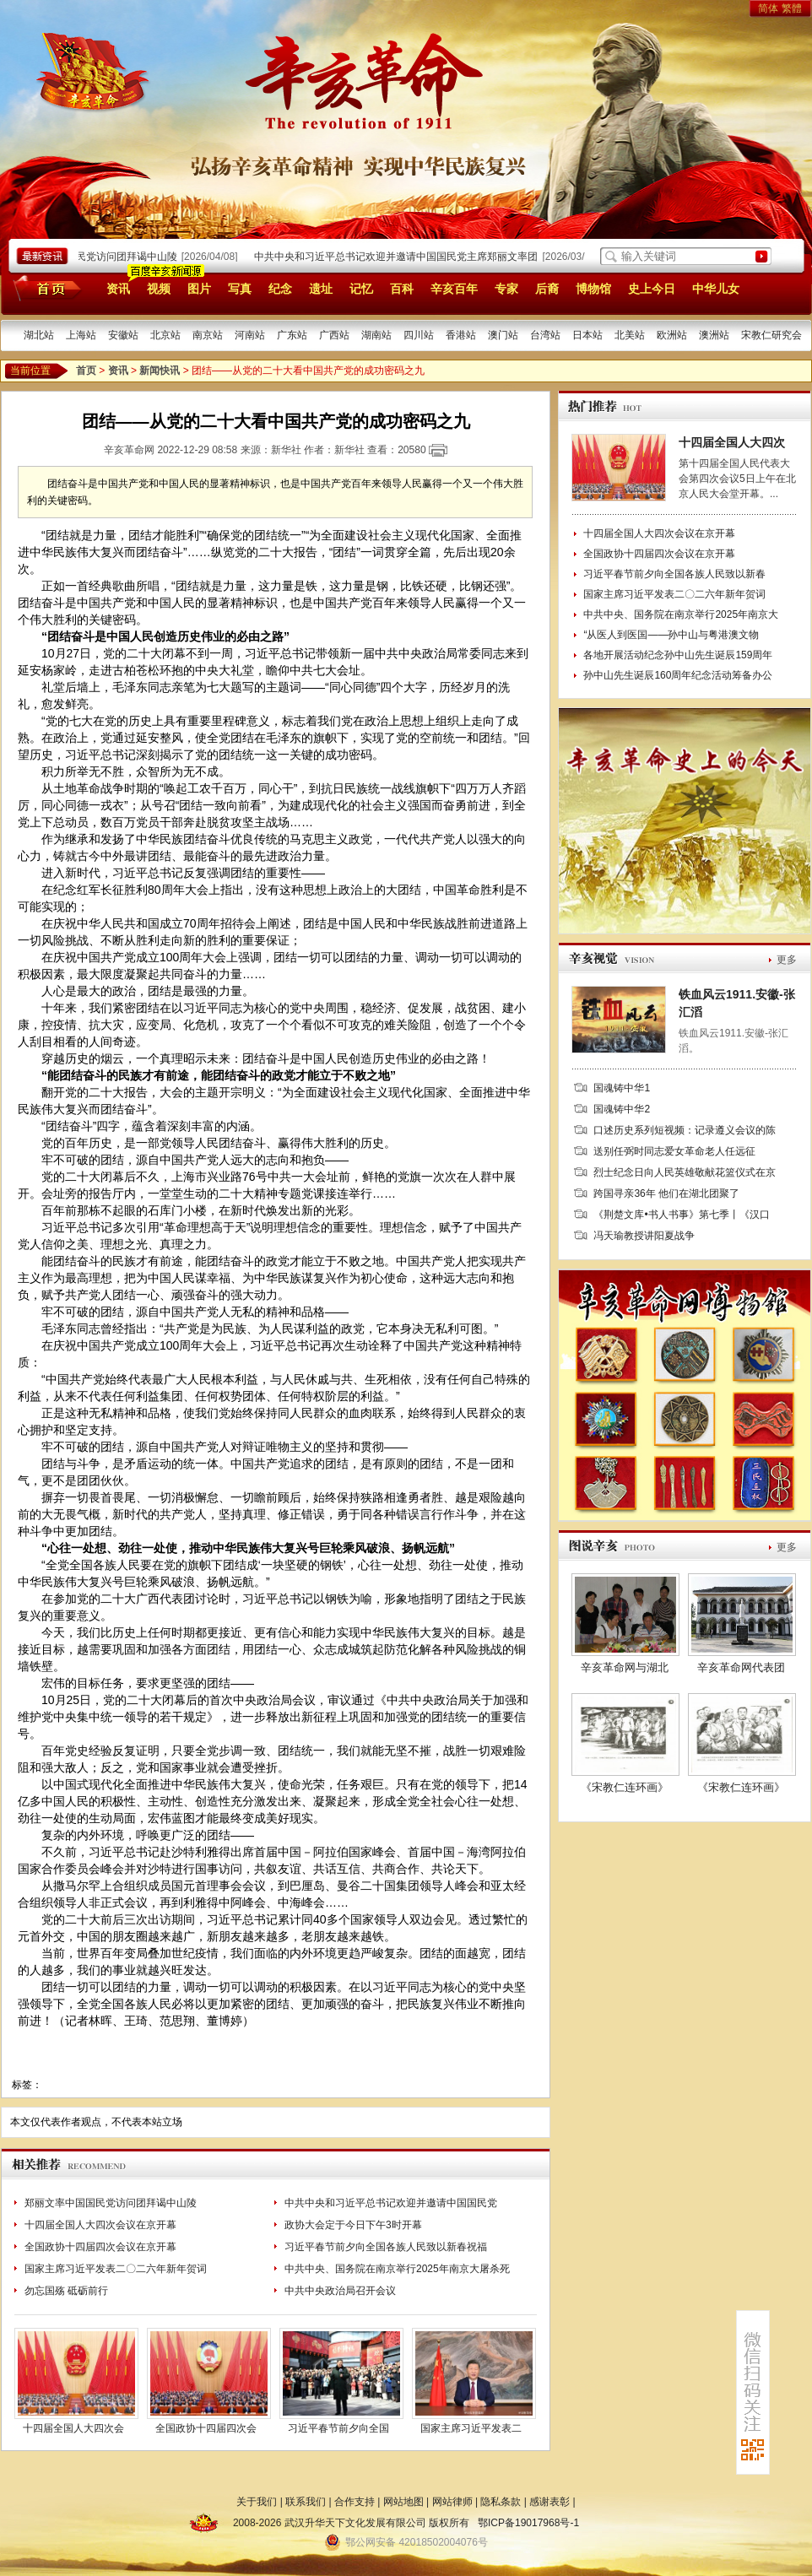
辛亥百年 (454, 288)
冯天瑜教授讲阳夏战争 (644, 1236)
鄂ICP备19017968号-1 (528, 2523)
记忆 (361, 288)
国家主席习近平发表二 (471, 2428)
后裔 (547, 288)
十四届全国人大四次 (732, 442)
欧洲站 (672, 335)
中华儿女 (715, 288)
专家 (506, 288)
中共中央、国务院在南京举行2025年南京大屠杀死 (397, 2269)
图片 (199, 288)
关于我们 (256, 2502)
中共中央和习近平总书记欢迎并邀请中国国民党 (390, 2203)
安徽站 (123, 335)
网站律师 (452, 2502)
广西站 (334, 335)
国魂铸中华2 (621, 1109)
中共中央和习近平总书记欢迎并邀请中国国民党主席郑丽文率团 (399, 256)
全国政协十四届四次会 (206, 2428)
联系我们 (305, 2502)
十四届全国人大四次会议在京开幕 (100, 2225)
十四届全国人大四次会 (73, 2428)
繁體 (792, 8)
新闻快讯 (159, 370)
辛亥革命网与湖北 (625, 1667)
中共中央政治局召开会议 (340, 2291)
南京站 (207, 335)
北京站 (165, 335)
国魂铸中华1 (621, 1088)
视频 (159, 288)
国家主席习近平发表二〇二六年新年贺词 (115, 2269)
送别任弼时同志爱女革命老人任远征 (674, 1151)
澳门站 (503, 335)
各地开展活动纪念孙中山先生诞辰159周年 (677, 655)
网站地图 (403, 2502)
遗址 (321, 288)
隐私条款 (500, 2502)
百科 (402, 288)
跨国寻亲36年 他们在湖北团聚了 (666, 1193)
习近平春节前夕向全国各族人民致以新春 (674, 574)
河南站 (250, 335)
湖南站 (376, 335)
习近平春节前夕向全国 (338, 2428)
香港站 (461, 335)
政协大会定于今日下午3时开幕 (353, 2225)
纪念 (280, 288)
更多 (787, 960)
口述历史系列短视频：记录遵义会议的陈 (684, 1130)
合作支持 (354, 2502)
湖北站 (39, 335)
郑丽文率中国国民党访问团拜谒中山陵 (94, 256)
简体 (768, 8)
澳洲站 (714, 335)
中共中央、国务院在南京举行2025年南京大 (680, 614)
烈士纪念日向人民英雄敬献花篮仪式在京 (684, 1172)
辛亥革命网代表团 (741, 1667)
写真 (240, 288)
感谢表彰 (549, 2502)
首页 (44, 287)
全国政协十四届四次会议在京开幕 (100, 2247)
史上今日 (651, 288)
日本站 (587, 335)
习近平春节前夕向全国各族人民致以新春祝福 (385, 2247)
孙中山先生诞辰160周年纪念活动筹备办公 (677, 675)
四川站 (418, 335)
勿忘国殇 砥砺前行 (66, 2291)
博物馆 (593, 288)
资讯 (118, 288)
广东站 (292, 335)
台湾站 (545, 335)
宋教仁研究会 (771, 335)
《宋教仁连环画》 (625, 1787)
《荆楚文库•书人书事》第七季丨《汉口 (681, 1214)
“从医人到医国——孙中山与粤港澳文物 (671, 635)
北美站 (629, 335)
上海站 (81, 335)
